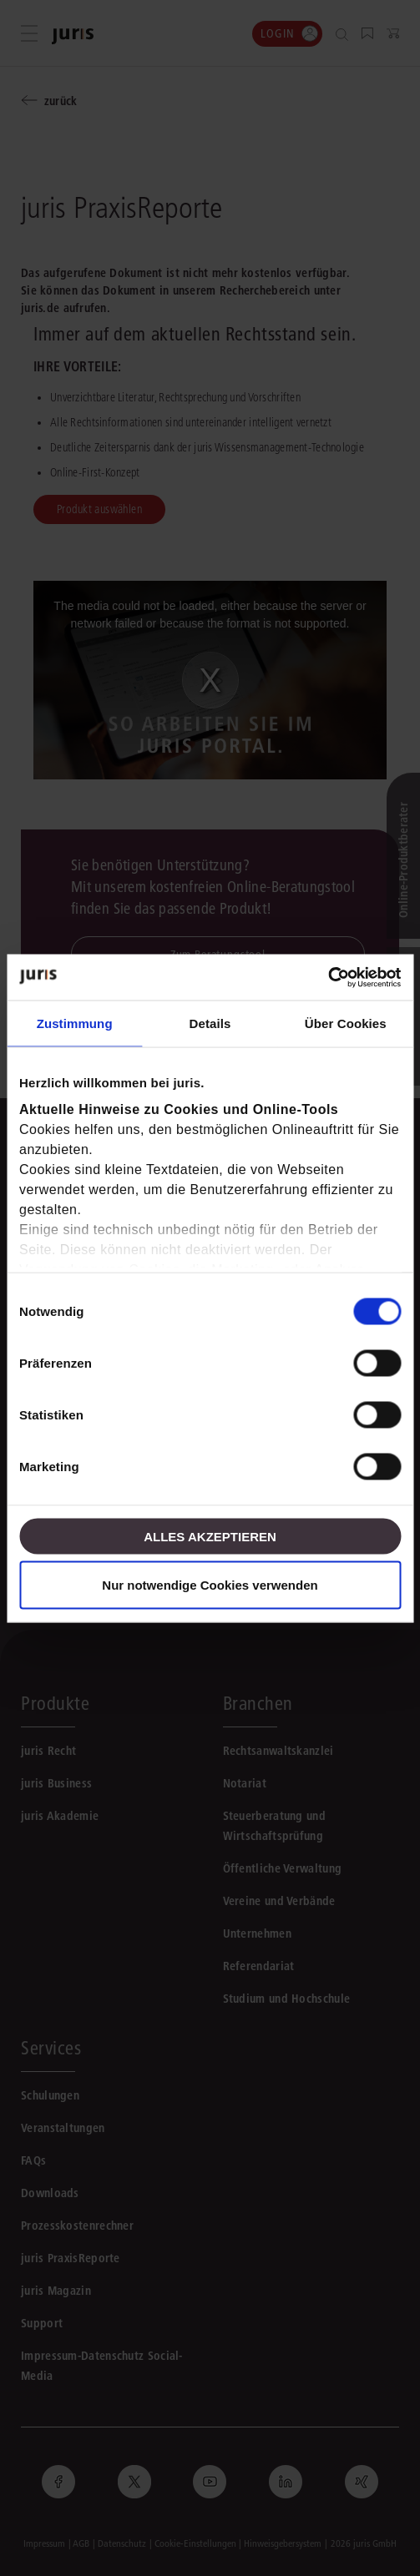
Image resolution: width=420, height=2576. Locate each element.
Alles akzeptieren (210, 1536)
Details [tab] (210, 1023)
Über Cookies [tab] (346, 1023)
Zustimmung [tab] (75, 1023)
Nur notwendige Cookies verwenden (209, 1584)
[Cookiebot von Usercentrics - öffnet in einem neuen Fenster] (328, 977)
